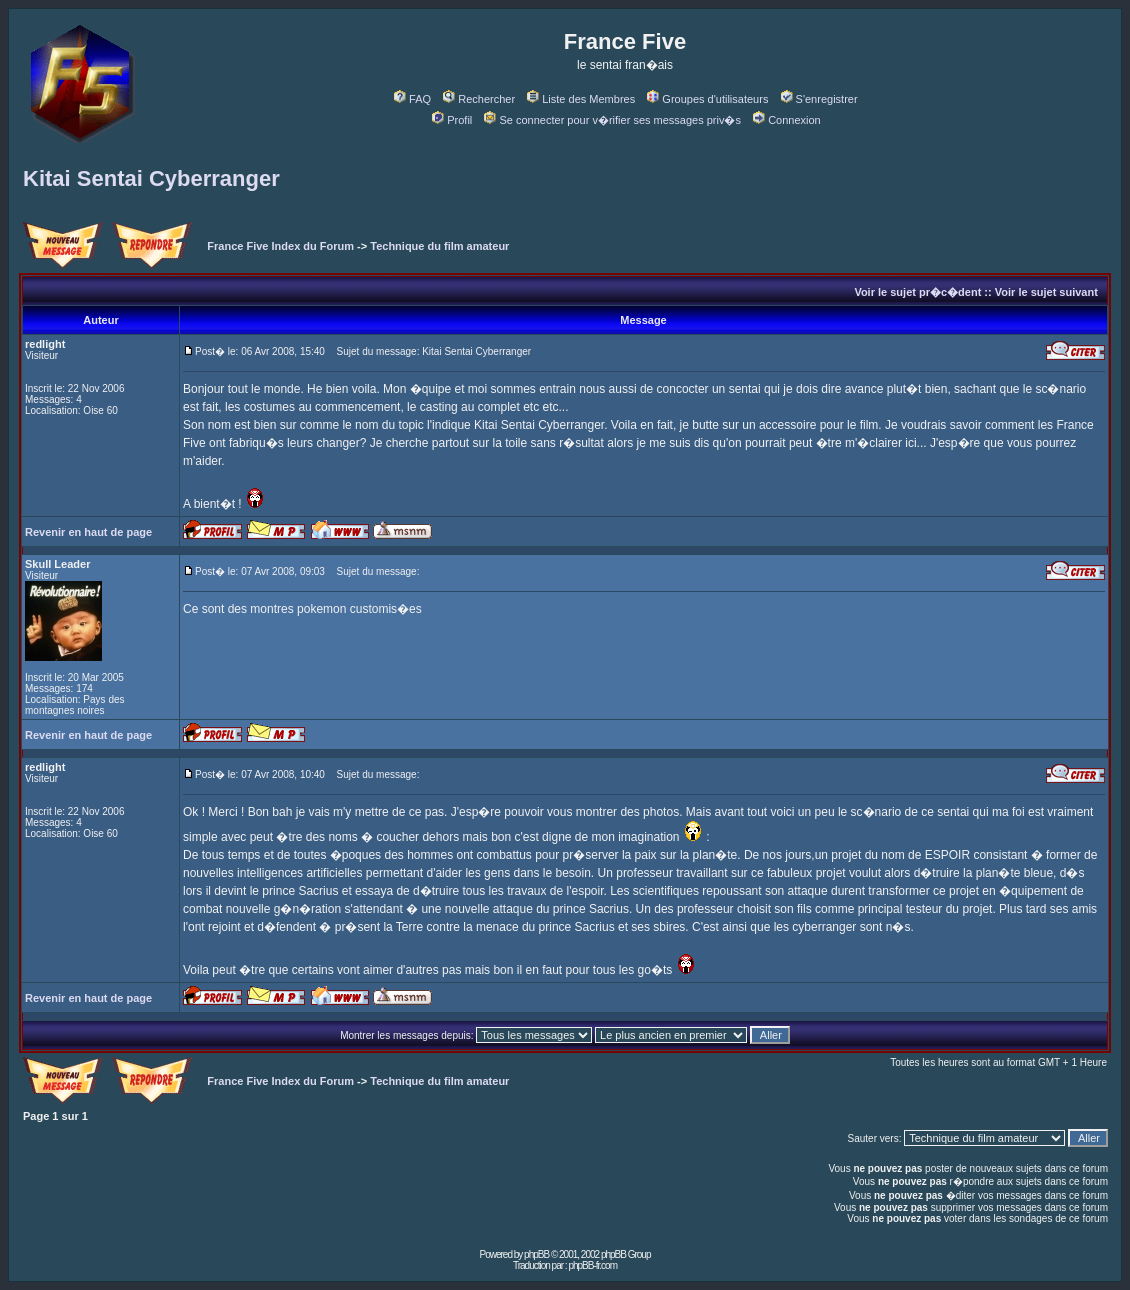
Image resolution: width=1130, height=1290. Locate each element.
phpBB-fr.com (592, 1265)
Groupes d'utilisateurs (707, 99)
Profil (452, 120)
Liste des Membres (581, 99)
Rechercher (479, 99)
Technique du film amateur (439, 246)
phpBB (536, 1254)
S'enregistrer (819, 99)
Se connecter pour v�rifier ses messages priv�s (612, 120)
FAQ (412, 99)
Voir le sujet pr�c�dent (917, 292)
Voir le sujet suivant (1046, 292)
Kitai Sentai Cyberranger (151, 178)
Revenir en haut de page (88, 532)
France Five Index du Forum (280, 246)
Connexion (787, 120)
